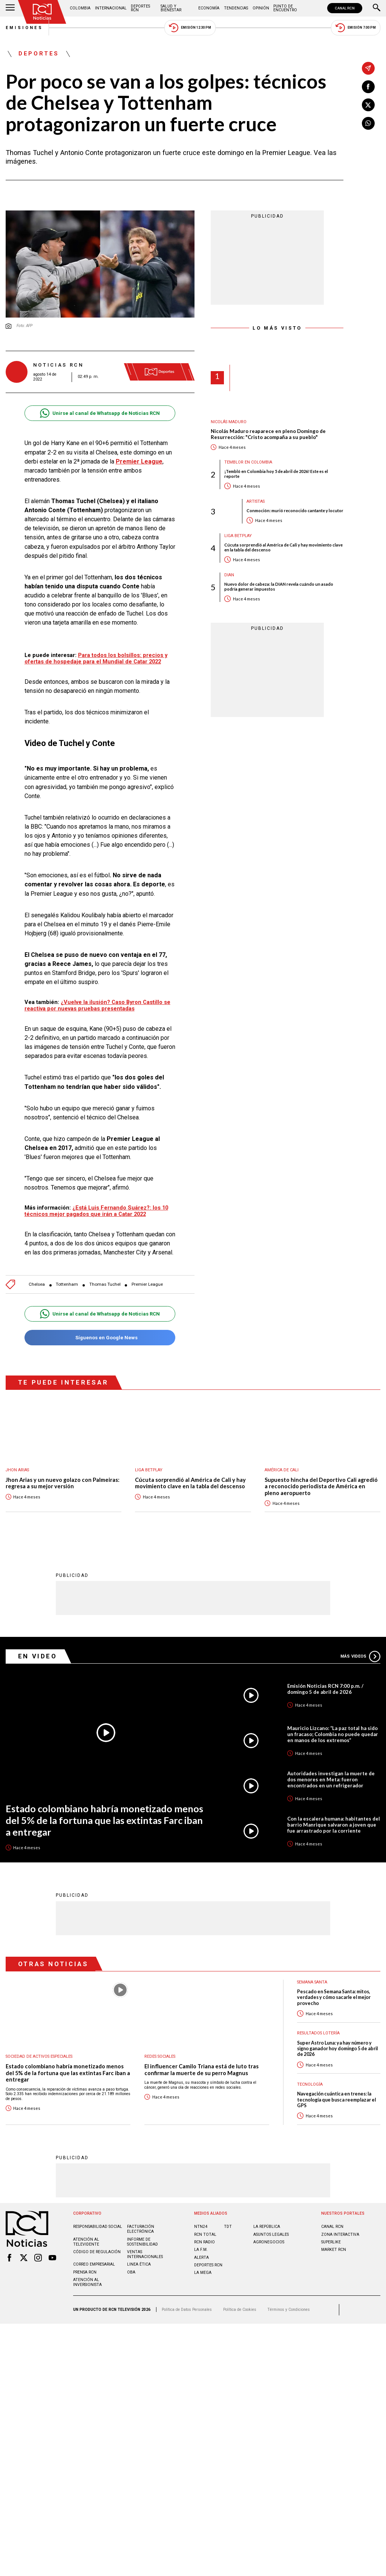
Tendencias (236, 8)
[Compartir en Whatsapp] (368, 123)
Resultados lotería (318, 2028)
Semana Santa (312, 1978)
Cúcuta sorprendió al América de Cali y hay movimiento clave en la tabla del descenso (283, 547)
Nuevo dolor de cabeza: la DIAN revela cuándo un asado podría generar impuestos (278, 586)
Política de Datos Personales (187, 2305)
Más (360, 1652)
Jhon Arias (17, 1466)
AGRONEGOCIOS (268, 2237)
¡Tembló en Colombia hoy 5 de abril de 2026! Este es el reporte (276, 474)
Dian (229, 575)
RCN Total (205, 2230)
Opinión (261, 8)
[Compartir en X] (368, 104)
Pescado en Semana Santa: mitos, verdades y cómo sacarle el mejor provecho (334, 1993)
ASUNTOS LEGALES (271, 2230)
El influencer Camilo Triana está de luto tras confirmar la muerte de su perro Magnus (201, 2065)
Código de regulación (97, 2247)
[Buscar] (376, 8)
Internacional (111, 8)
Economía (208, 8)
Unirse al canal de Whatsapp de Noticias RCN (99, 413)
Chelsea (37, 1280)
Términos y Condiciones (288, 2305)
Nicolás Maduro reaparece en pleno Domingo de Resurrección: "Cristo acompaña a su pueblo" (268, 434)
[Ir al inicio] (42, 12)
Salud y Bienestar (171, 8)
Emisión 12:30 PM (190, 27)
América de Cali (282, 1466)
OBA (131, 2268)
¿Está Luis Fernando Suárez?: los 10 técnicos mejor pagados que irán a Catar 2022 (96, 1207)
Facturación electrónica (140, 2225)
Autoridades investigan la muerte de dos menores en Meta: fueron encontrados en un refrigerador (331, 1775)
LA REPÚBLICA (266, 2222)
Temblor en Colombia (248, 462)
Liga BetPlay (238, 535)
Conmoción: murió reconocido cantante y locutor (295, 510)
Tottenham (67, 1280)
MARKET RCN (333, 2245)
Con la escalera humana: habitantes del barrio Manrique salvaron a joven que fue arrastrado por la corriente (333, 1820)
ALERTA (201, 2253)
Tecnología (310, 2080)
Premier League (147, 1280)
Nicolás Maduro (229, 421)
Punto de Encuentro (285, 8)
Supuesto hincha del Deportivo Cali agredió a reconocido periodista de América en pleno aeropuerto (321, 1482)
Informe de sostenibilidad (142, 2238)
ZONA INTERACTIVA (340, 2230)
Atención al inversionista (87, 2278)
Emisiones (24, 27)
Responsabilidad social (97, 2222)
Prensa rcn (84, 2268)
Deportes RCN (140, 8)
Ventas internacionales (145, 2250)
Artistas (256, 501)
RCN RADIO (204, 2237)
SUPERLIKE (331, 2237)
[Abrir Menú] (10, 8)
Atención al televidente (86, 2238)
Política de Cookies (239, 2305)
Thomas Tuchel (105, 1280)
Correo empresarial (94, 2260)
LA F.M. (201, 2245)
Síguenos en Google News (99, 1334)
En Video (37, 1652)
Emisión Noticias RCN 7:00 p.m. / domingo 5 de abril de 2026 (325, 1685)
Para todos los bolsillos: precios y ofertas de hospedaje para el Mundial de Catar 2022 (96, 658)
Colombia (80, 8)
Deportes (38, 54)
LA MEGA (202, 2268)
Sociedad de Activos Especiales (39, 2052)
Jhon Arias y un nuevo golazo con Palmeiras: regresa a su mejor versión (62, 1479)
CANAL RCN (345, 8)
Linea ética (139, 2260)
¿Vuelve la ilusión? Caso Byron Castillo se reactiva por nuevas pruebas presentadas (97, 1001)
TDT (228, 2222)
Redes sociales (159, 2052)
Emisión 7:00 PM (355, 27)
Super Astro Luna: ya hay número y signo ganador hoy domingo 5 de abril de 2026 (337, 2044)
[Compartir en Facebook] (368, 86)
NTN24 (200, 2222)
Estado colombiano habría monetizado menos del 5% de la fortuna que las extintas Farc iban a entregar (104, 1816)
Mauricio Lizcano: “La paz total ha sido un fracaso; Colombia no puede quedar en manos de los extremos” (332, 1730)
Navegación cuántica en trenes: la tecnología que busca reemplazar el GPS (336, 2095)
